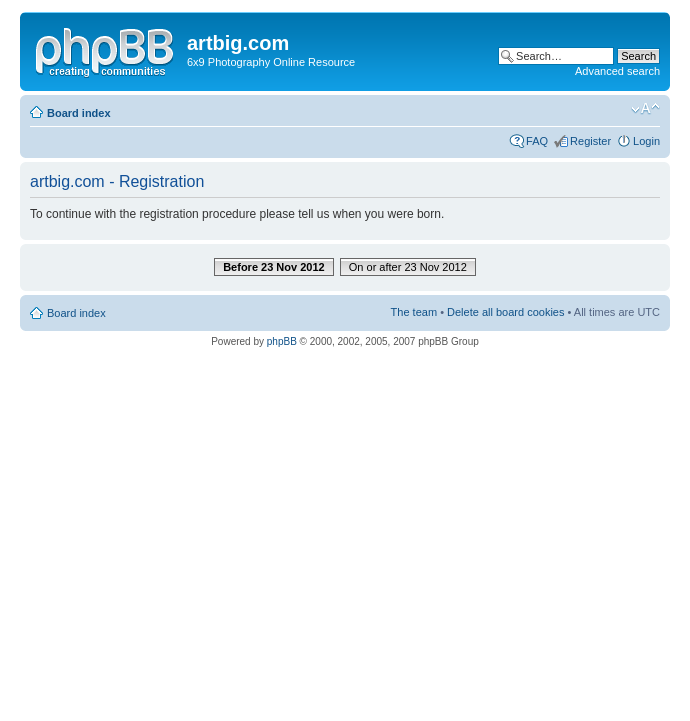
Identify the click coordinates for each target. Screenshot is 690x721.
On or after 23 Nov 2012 (408, 267)
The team (414, 312)
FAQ (537, 141)
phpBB (282, 341)
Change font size (645, 109)
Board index (79, 113)
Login (646, 141)
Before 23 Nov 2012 (274, 267)
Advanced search (617, 71)
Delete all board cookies (505, 312)
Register (590, 141)
